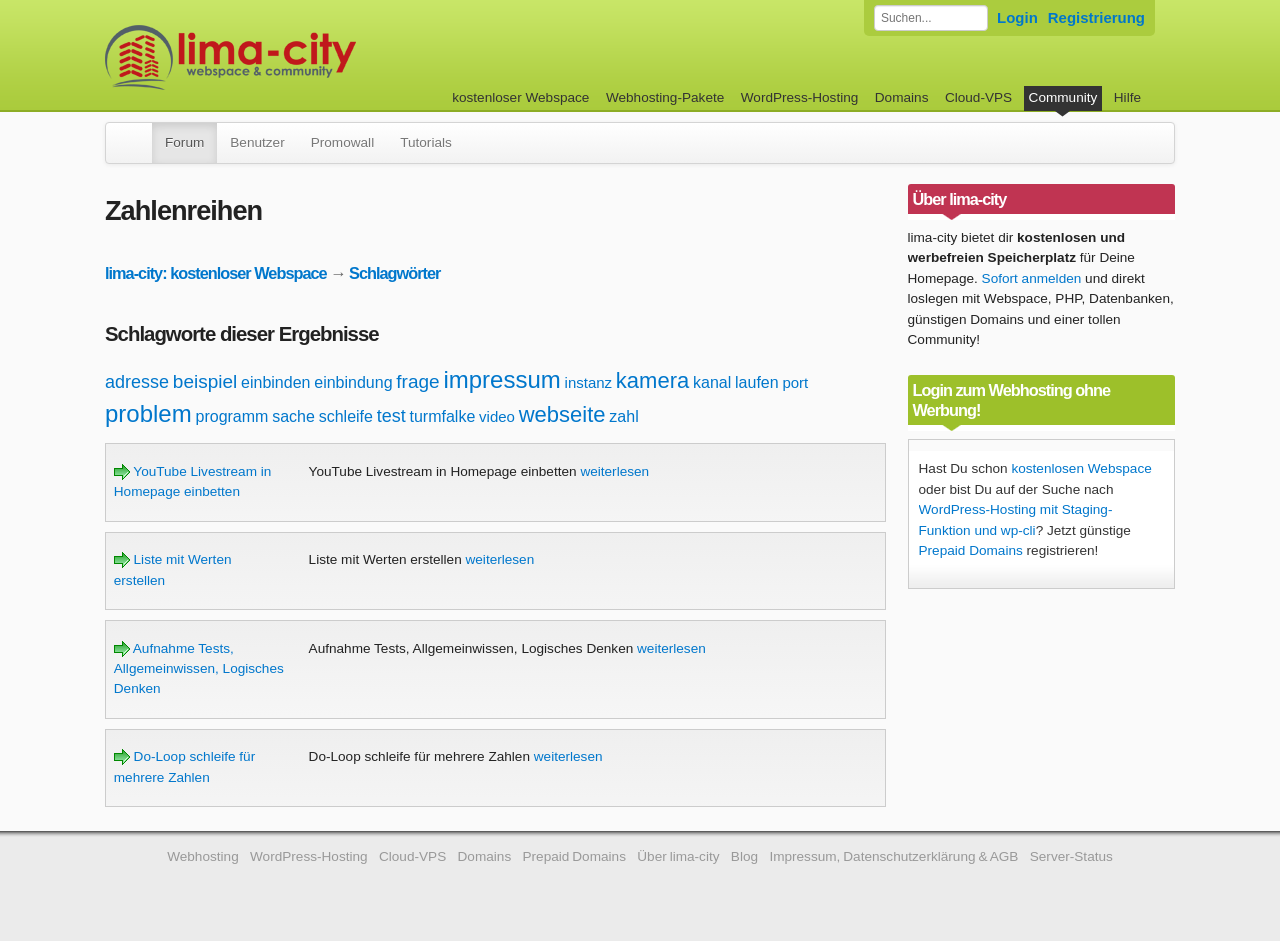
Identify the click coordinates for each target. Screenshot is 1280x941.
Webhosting (203, 856)
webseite (562, 414)
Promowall (342, 142)
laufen (757, 382)
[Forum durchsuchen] (931, 18)
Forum (184, 142)
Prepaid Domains (971, 550)
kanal (712, 382)
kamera (652, 380)
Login (1017, 17)
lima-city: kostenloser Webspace (216, 273)
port (795, 382)
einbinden (275, 382)
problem (148, 413)
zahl (623, 416)
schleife (346, 416)
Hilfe (1127, 97)
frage (417, 381)
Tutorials (426, 142)
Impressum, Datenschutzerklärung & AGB (893, 856)
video (497, 416)
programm (232, 416)
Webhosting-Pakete (665, 97)
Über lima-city (678, 856)
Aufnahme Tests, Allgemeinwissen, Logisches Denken (199, 669)
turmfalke (443, 416)
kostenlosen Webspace (1081, 468)
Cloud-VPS (978, 97)
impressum (501, 379)
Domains (902, 97)
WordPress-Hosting (800, 97)
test (391, 416)
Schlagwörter (394, 273)
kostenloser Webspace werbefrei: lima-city (305, 57)
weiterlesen (614, 471)
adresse (137, 382)
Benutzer (257, 142)
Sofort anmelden (1032, 278)
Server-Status (1071, 856)
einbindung (353, 382)
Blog (744, 856)
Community (1063, 97)
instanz (589, 382)
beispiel (205, 381)
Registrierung (1096, 17)
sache (293, 416)
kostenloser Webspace (520, 97)
